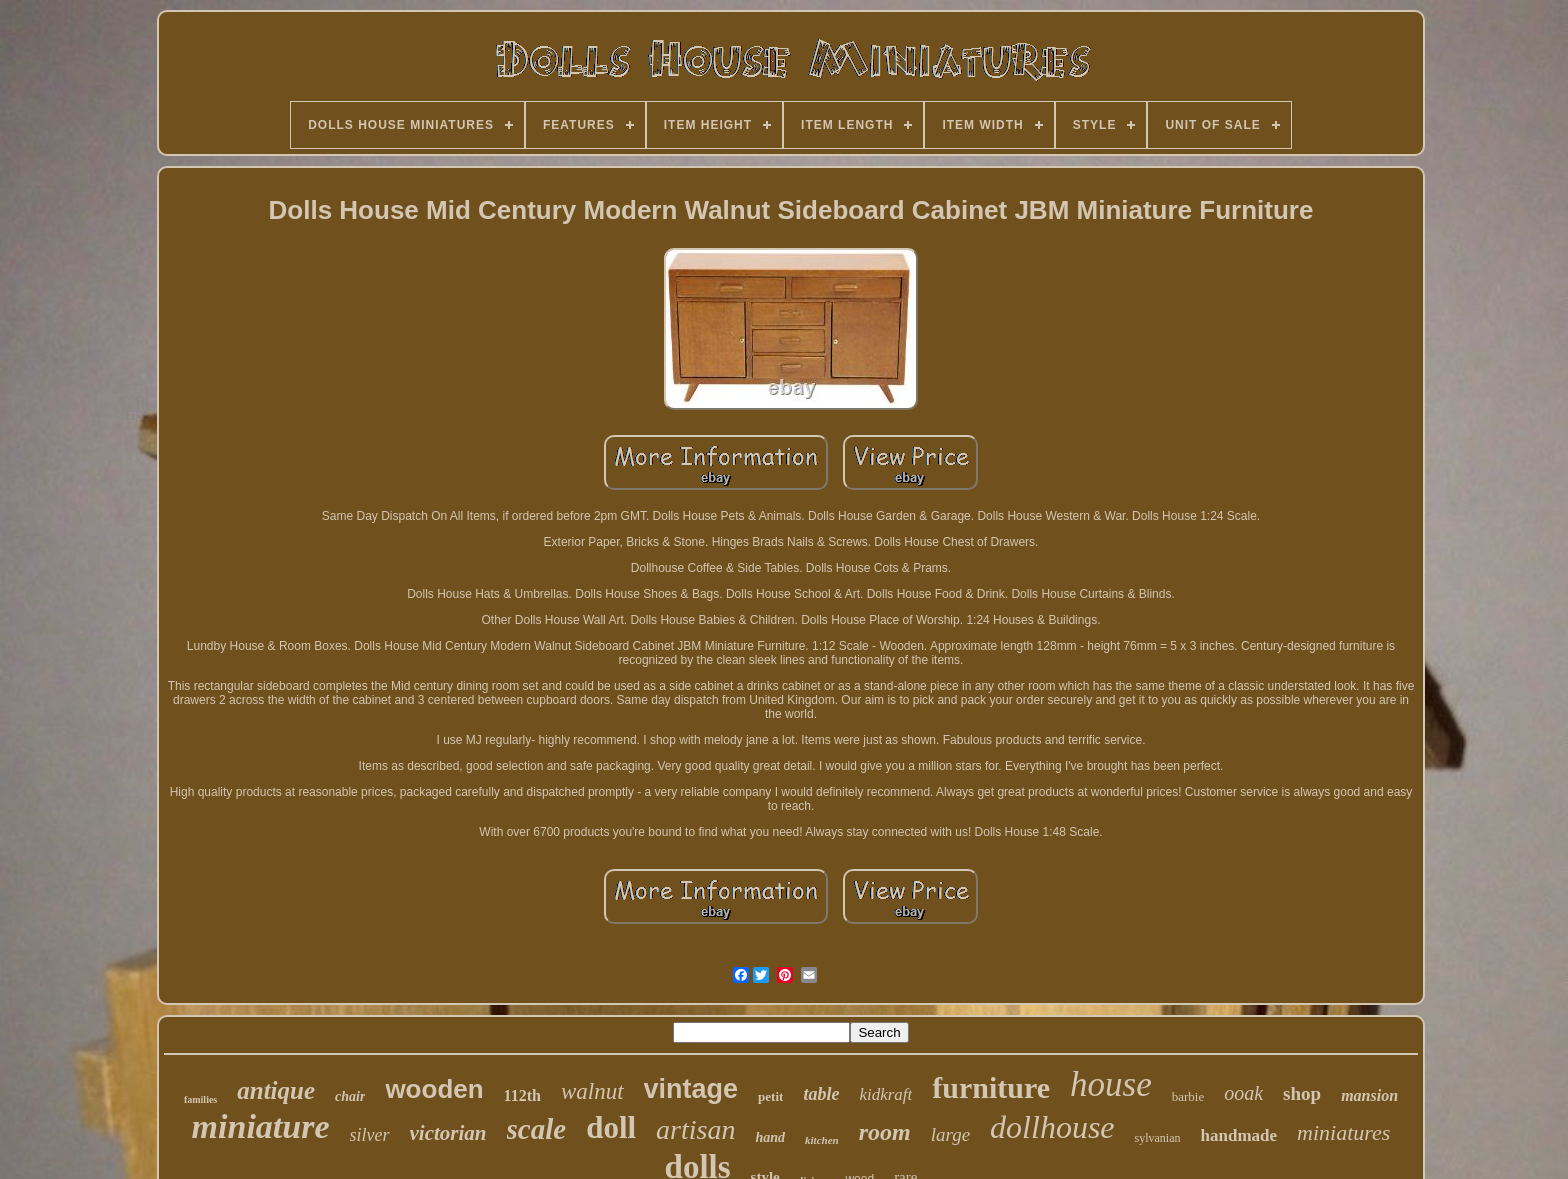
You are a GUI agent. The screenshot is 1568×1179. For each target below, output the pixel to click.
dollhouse (1052, 1127)
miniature (261, 1126)
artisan (695, 1129)
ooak (1243, 1093)
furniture (991, 1087)
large (950, 1134)
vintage (691, 1089)
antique (276, 1090)
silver (370, 1135)
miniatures (1343, 1132)
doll (611, 1127)
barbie (1188, 1096)
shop (1302, 1093)
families (200, 1099)
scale (537, 1129)
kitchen (822, 1140)
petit (770, 1096)
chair (350, 1096)
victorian (448, 1133)
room (885, 1132)
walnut (592, 1091)
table (821, 1094)
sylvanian (1158, 1138)
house (1111, 1084)
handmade (1239, 1135)
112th (522, 1095)
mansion (1369, 1095)
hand (770, 1137)
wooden (434, 1089)
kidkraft (885, 1094)
